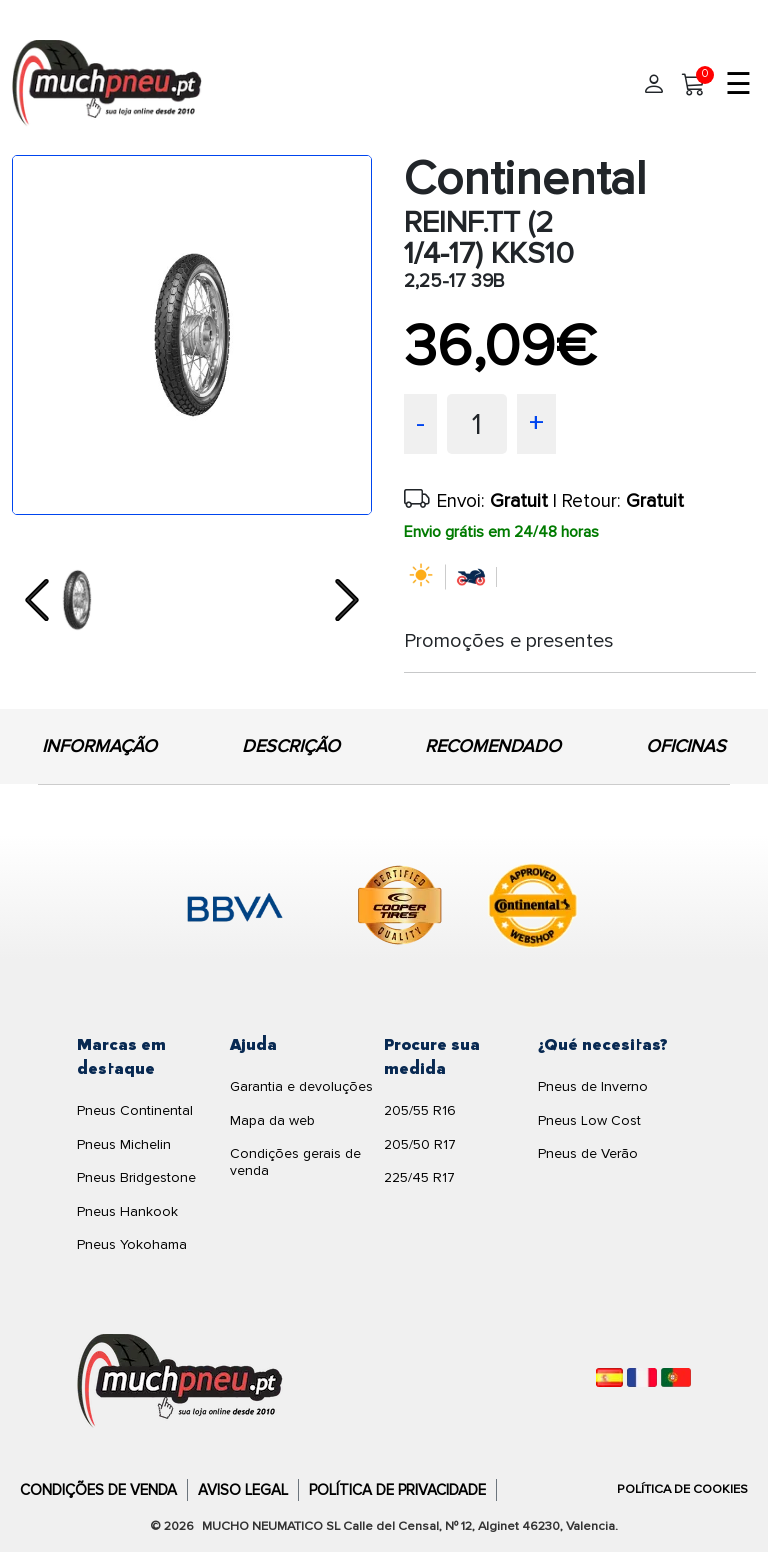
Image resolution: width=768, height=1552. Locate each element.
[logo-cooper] (400, 909)
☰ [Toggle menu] (738, 85)
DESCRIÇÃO (291, 746)
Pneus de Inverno (593, 1086)
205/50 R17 (420, 1144)
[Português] (676, 1377)
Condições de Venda (98, 1490)
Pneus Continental (135, 1110)
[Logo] (180, 1381)
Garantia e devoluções (301, 1086)
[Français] (642, 1377)
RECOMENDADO (493, 746)
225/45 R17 (419, 1177)
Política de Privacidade (397, 1490)
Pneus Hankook (127, 1211)
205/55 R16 (420, 1110)
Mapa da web (272, 1120)
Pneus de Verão (588, 1153)
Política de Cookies (682, 1489)
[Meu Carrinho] (694, 85)
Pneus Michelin (124, 1144)
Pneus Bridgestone (136, 1177)
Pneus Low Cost (589, 1120)
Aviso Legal (243, 1490)
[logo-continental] (533, 909)
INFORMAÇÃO (99, 746)
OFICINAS (686, 746)
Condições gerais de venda (295, 1162)
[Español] (609, 1377)
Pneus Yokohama (132, 1244)
